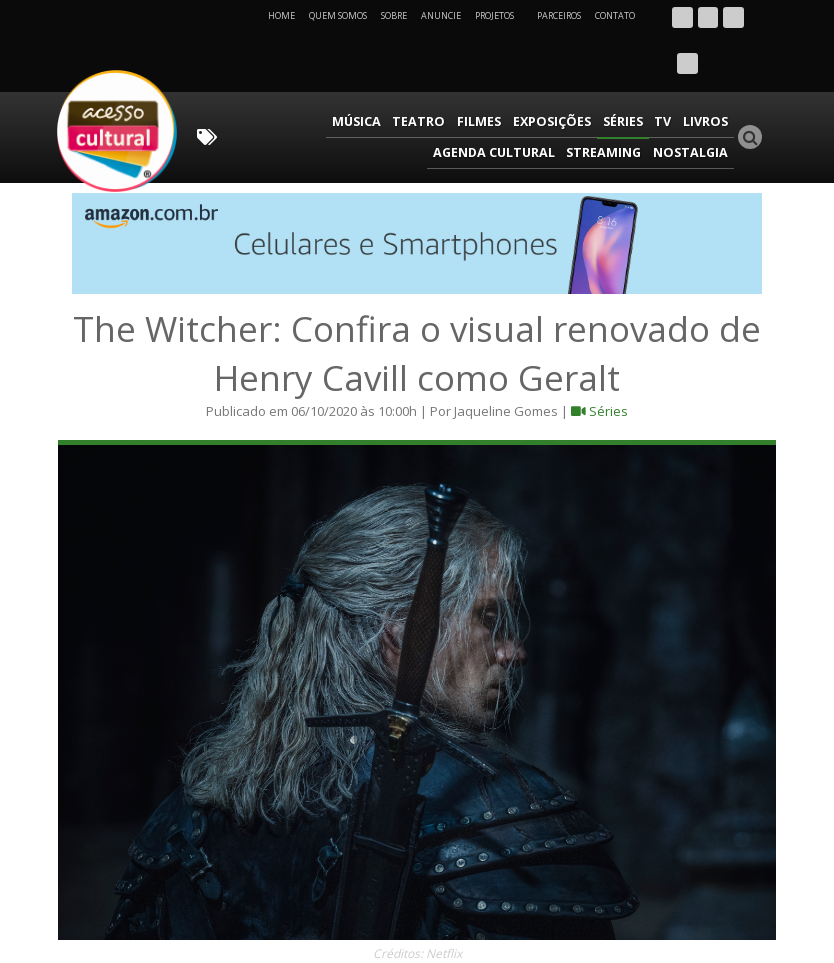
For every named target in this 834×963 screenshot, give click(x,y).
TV (539, 75)
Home (281, 15)
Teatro (307, 75)
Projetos (501, 15)
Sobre (394, 15)
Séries (501, 75)
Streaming (612, 104)
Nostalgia (693, 104)
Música (249, 75)
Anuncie (441, 15)
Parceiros (559, 15)
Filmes (363, 75)
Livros (579, 75)
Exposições (433, 75)
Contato (615, 15)
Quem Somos (338, 15)
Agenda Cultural (670, 75)
